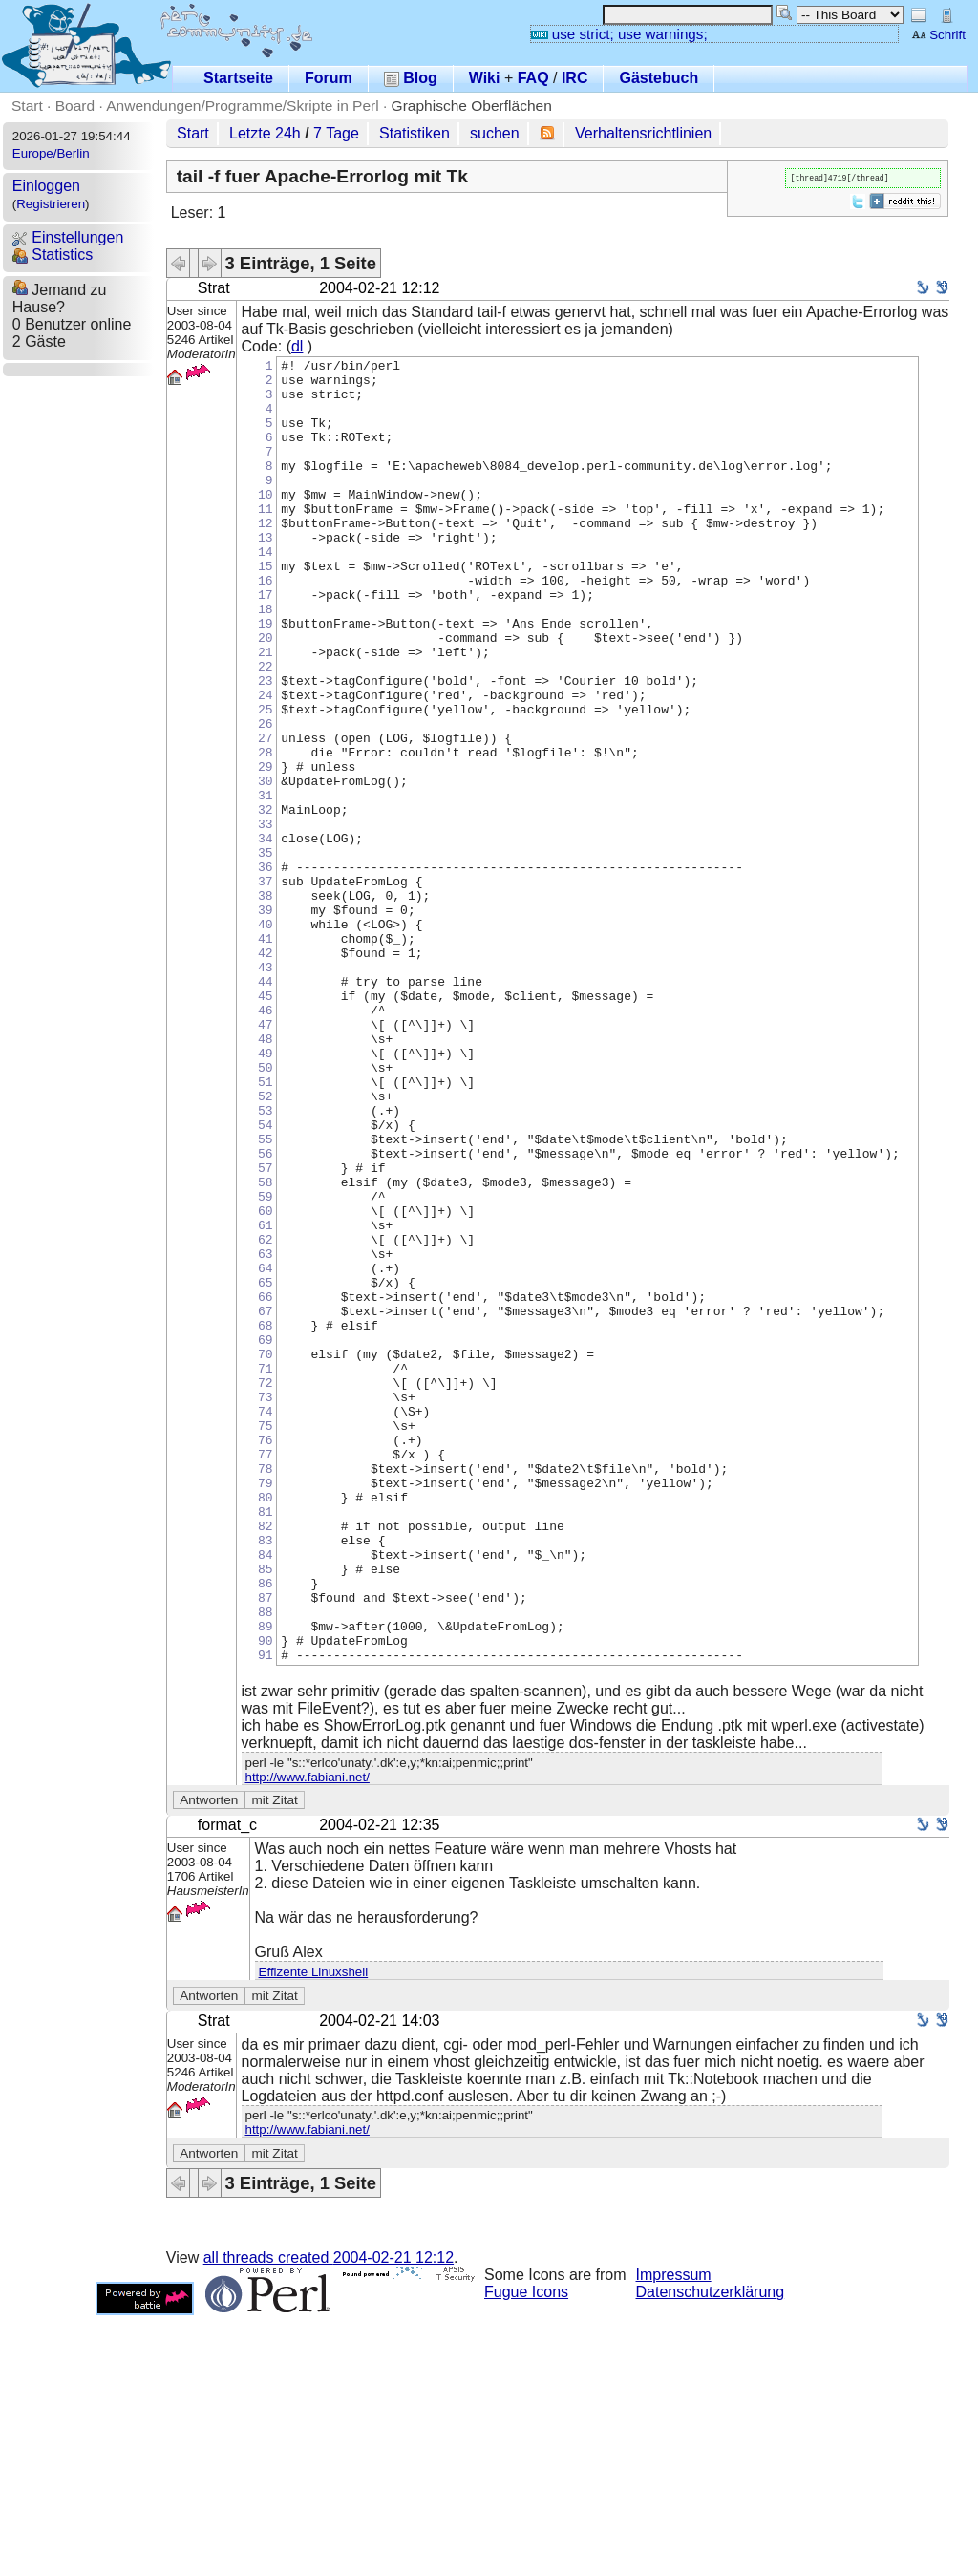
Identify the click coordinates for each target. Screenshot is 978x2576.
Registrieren (50, 204)
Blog (410, 78)
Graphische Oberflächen (472, 105)
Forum (328, 78)
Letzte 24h (265, 133)
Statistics (52, 254)
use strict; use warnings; (619, 34)
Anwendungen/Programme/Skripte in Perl (242, 105)
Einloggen (46, 186)
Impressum (674, 2535)
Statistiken (414, 133)
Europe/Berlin (51, 153)
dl (297, 346)
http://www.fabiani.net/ (307, 2038)
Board (75, 105)
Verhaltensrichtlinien (643, 133)
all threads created (328, 2518)
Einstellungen (68, 237)
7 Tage (336, 133)
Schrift (938, 35)
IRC (575, 78)
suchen (495, 133)
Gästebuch (658, 78)
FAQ (533, 78)
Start (27, 105)
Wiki (484, 78)
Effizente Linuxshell (314, 2232)
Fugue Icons (526, 2552)
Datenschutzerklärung (710, 2552)
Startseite (238, 78)
